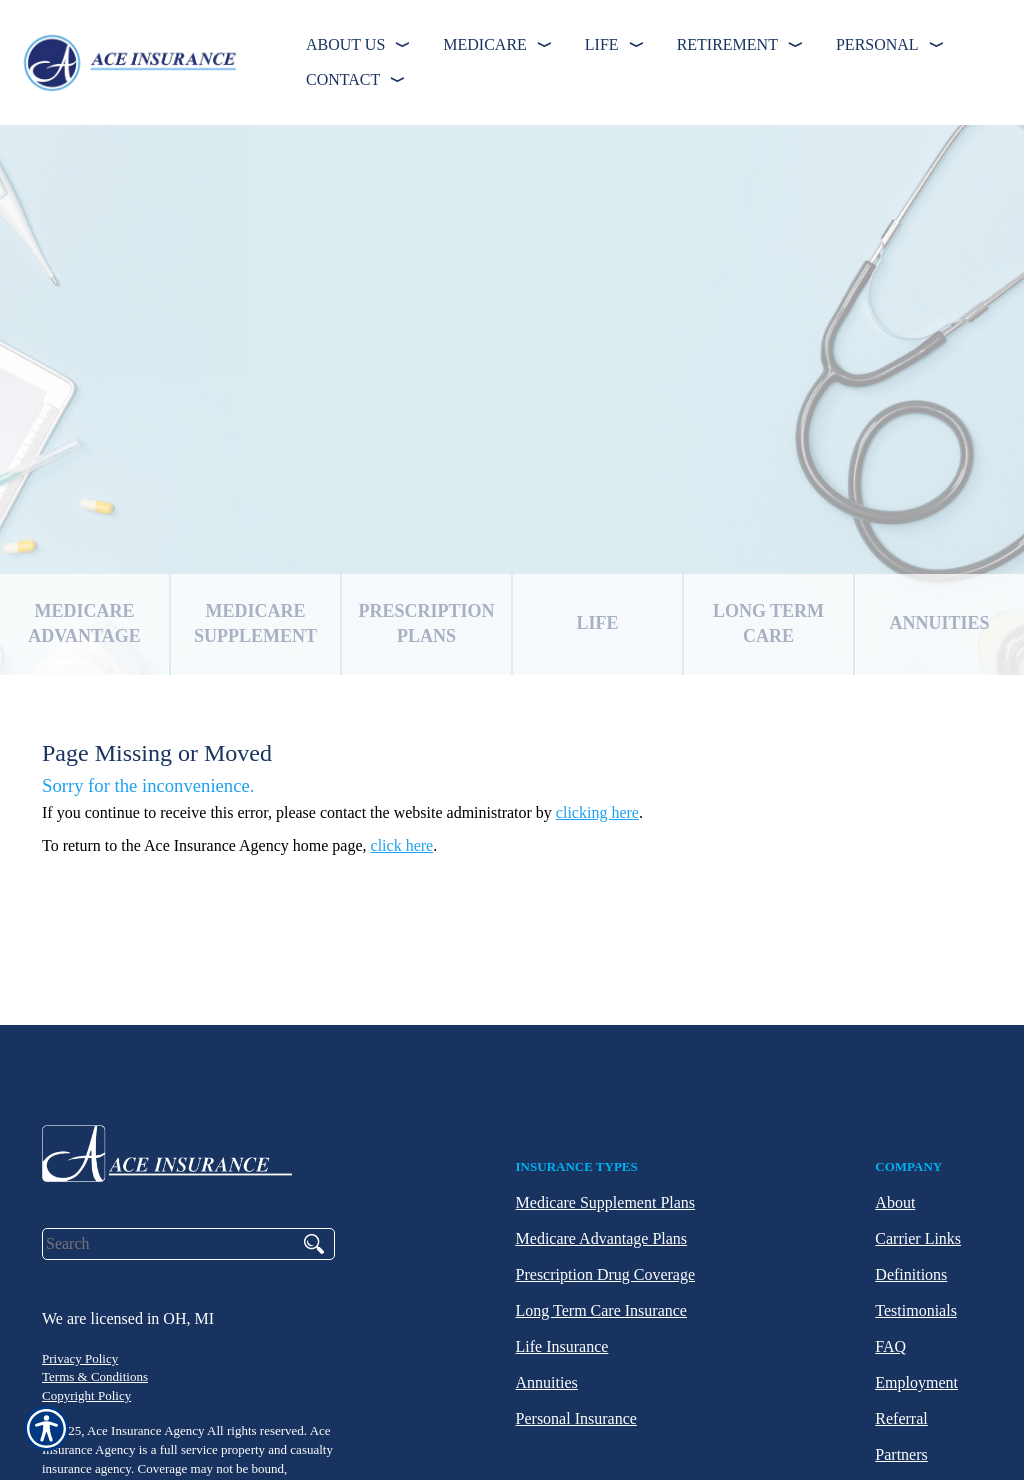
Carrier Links (918, 1238)
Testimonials (916, 1310)
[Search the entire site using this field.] (167, 1244)
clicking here (597, 812)
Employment (916, 1382)
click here (402, 845)
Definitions (911, 1274)
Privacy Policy (80, 1358)
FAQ (890, 1346)
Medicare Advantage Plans (602, 1238)
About (895, 1202)
